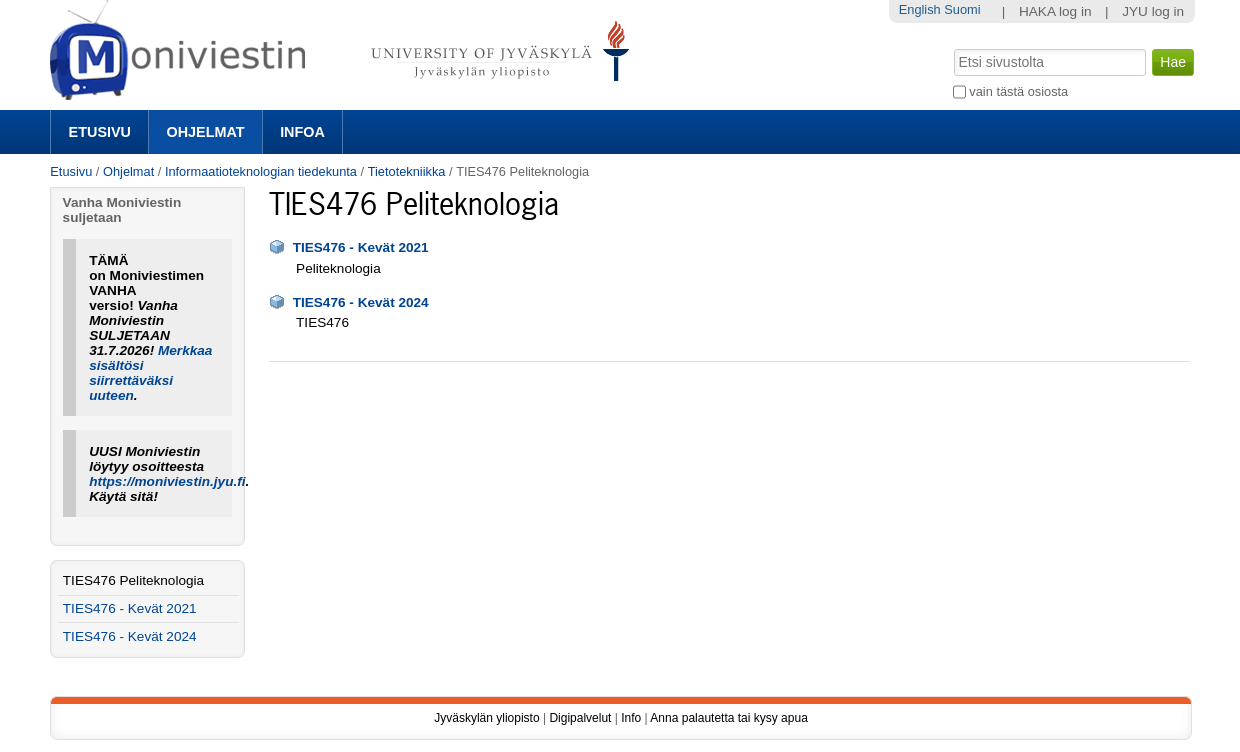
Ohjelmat (206, 132)
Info (631, 718)
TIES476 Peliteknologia (133, 580)
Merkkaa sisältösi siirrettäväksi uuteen (150, 373)
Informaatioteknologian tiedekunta (261, 171)
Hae (951, 47)
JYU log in (1153, 11)
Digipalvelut (580, 718)
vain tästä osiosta (1018, 91)
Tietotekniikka (407, 171)
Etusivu (100, 132)
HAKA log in (1055, 11)
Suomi (962, 9)
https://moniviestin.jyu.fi (167, 481)
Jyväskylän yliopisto (486, 718)
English (920, 9)
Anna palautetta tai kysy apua (728, 718)
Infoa (302, 132)
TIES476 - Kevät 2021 (361, 247)
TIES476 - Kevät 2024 (361, 302)
